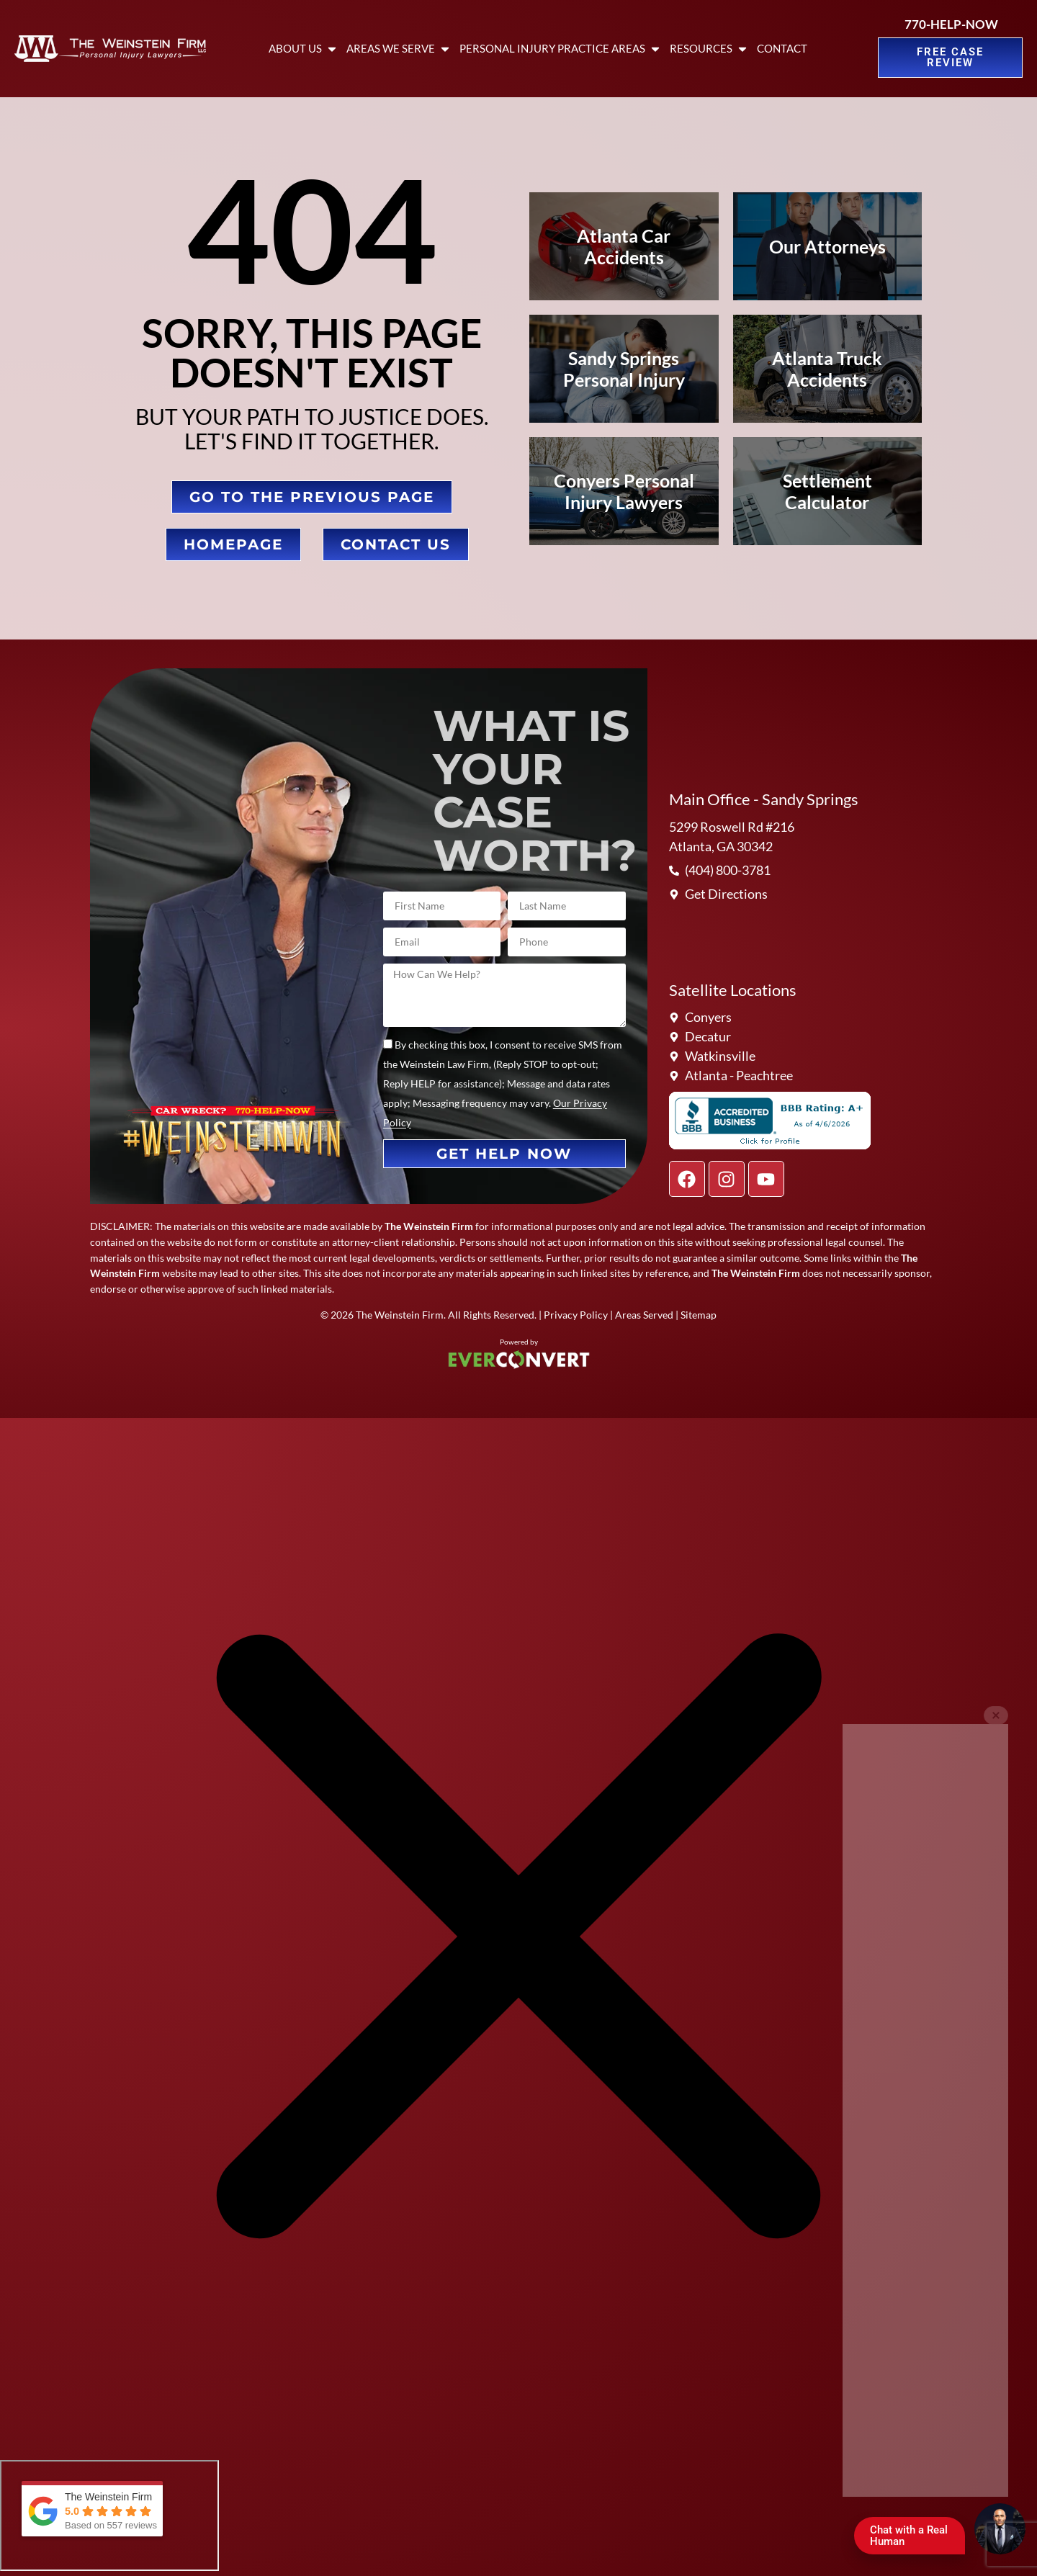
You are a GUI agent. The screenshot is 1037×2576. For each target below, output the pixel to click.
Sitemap (699, 1315)
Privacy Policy (576, 1315)
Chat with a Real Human (914, 2538)
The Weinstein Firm (400, 1315)
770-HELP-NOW (951, 24)
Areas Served (644, 1315)
